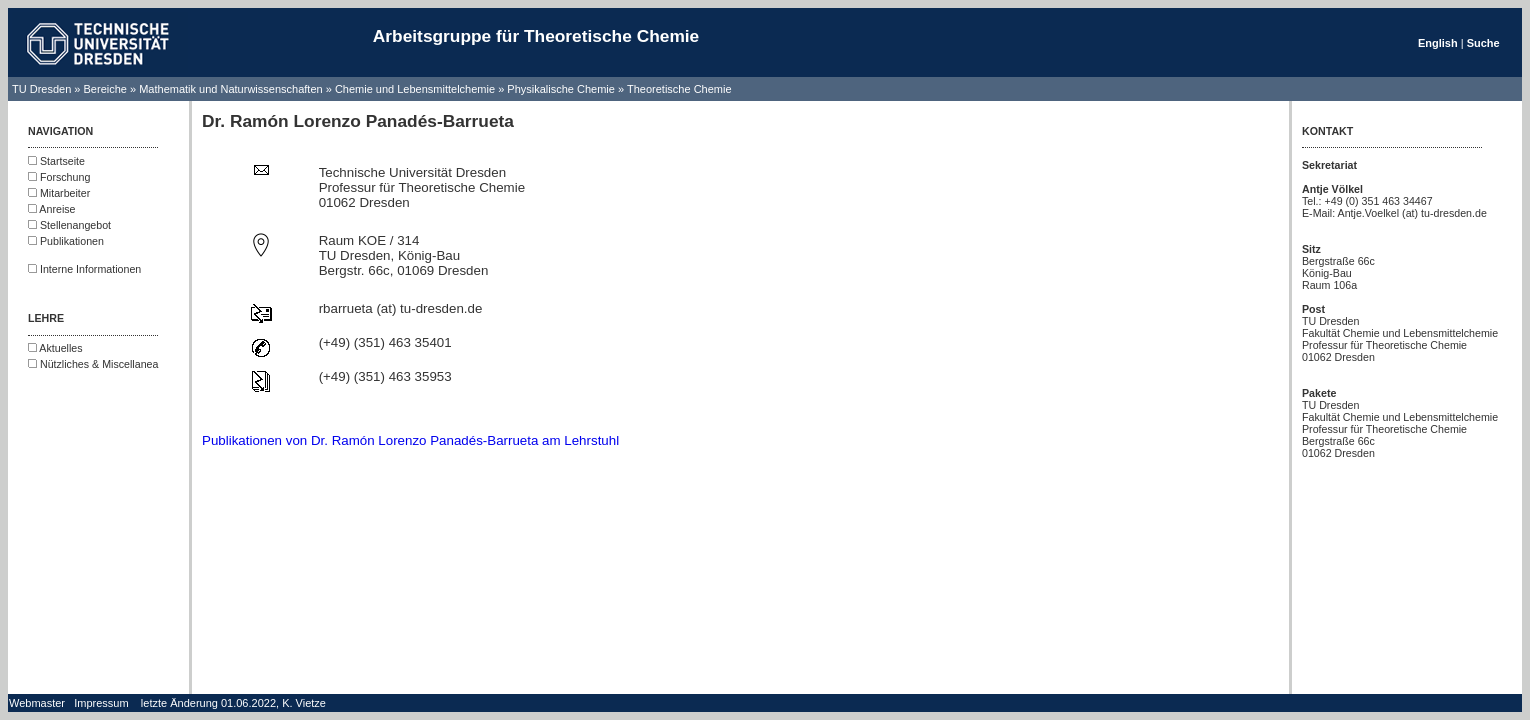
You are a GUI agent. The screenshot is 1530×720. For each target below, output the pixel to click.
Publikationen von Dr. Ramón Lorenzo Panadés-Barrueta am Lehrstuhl (410, 440)
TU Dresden (41, 89)
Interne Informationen (84, 269)
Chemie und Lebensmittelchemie (416, 89)
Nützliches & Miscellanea (93, 364)
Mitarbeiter (59, 193)
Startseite (56, 161)
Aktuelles (55, 348)
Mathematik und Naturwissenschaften (230, 89)
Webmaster (37, 703)
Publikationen (66, 241)
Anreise (52, 209)
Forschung (59, 177)
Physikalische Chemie (561, 89)
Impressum (101, 703)
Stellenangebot (69, 225)
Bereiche (105, 89)
